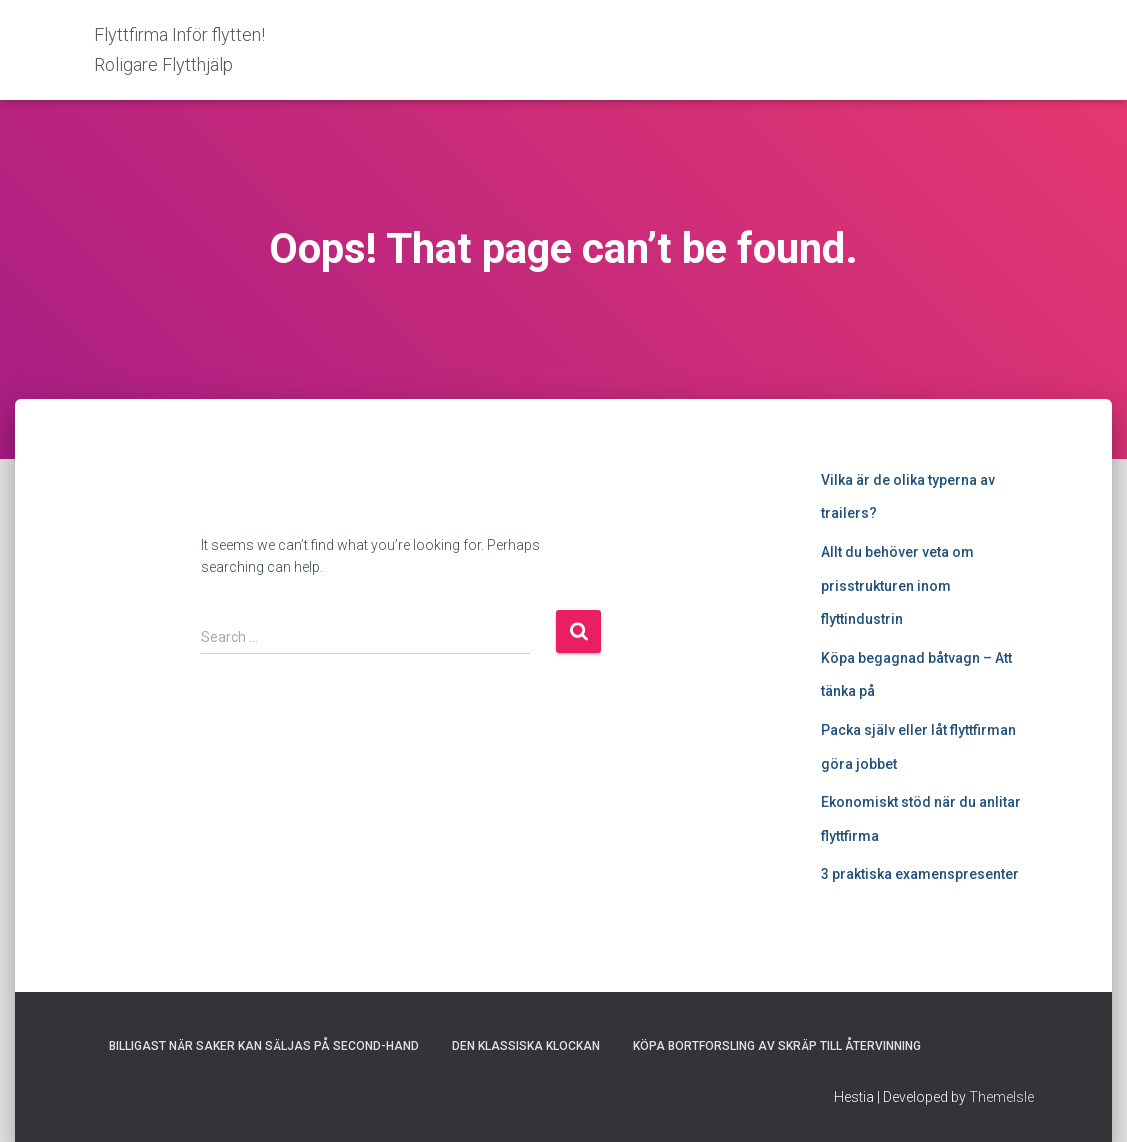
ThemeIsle (1001, 1097)
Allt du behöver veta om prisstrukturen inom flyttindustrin (897, 585)
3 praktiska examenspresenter (920, 874)
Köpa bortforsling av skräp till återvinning (777, 1046)
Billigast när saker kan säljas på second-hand (264, 1046)
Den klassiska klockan (526, 1046)
